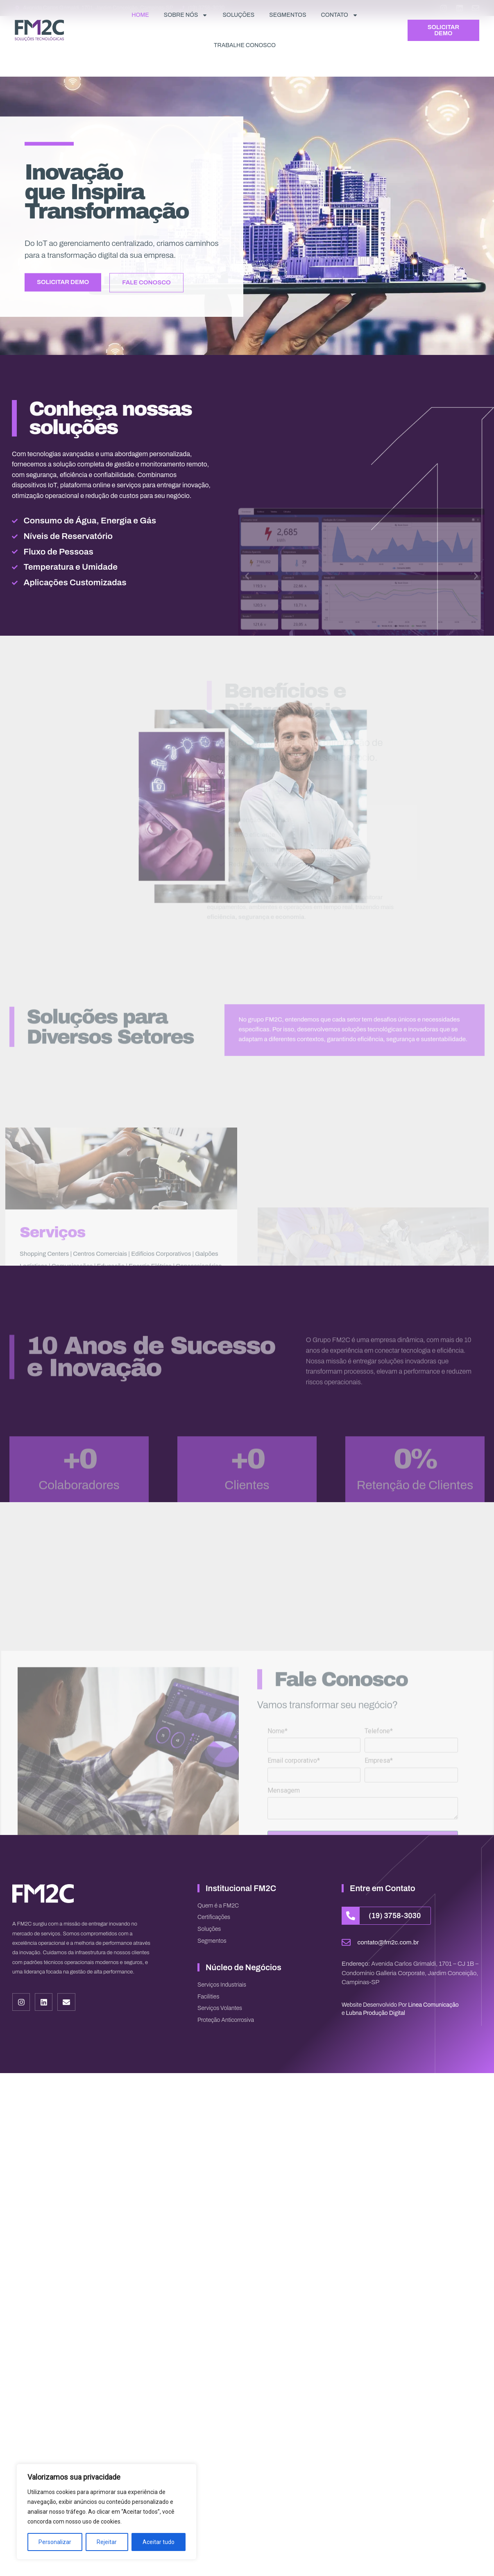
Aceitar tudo (158, 2542)
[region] (106, 2512)
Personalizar (55, 2542)
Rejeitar (107, 2542)
